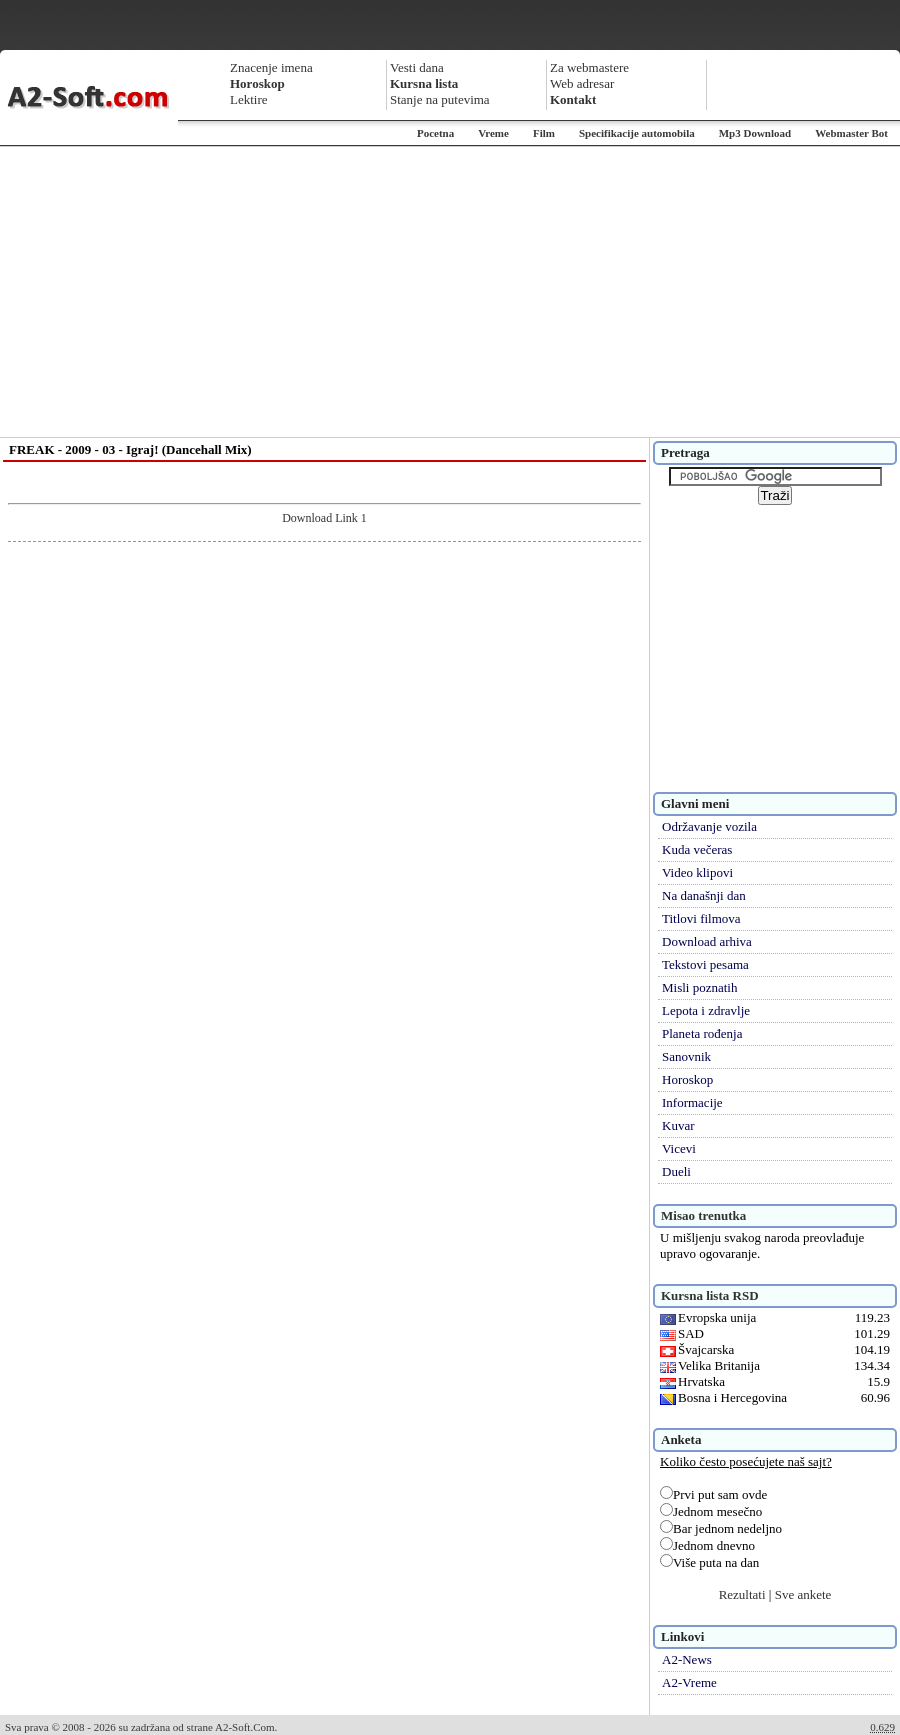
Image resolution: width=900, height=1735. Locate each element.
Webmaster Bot (851, 133)
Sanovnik (686, 1056)
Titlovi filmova (701, 918)
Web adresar (582, 83)
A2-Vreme (689, 1682)
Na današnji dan (704, 895)
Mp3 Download (755, 133)
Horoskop (687, 1079)
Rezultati (742, 1594)
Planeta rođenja (702, 1033)
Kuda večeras (697, 849)
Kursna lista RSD (710, 1295)
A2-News (687, 1659)
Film (544, 133)
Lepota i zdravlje (706, 1010)
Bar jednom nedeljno (721, 1528)
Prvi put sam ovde (713, 1494)
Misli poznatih (699, 987)
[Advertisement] (450, 292)
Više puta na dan (709, 1562)
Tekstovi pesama (705, 964)
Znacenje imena (271, 67)
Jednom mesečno (711, 1511)
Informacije (692, 1102)
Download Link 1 (324, 518)
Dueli (676, 1171)
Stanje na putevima (440, 99)
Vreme (493, 133)
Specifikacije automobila (637, 133)
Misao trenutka (703, 1215)
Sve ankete (803, 1594)
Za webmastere (589, 67)
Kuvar (678, 1125)
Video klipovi (697, 872)
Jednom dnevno (707, 1545)
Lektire (249, 99)
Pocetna (435, 133)
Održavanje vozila (709, 826)
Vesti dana (417, 67)
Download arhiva (707, 941)
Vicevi (679, 1148)
